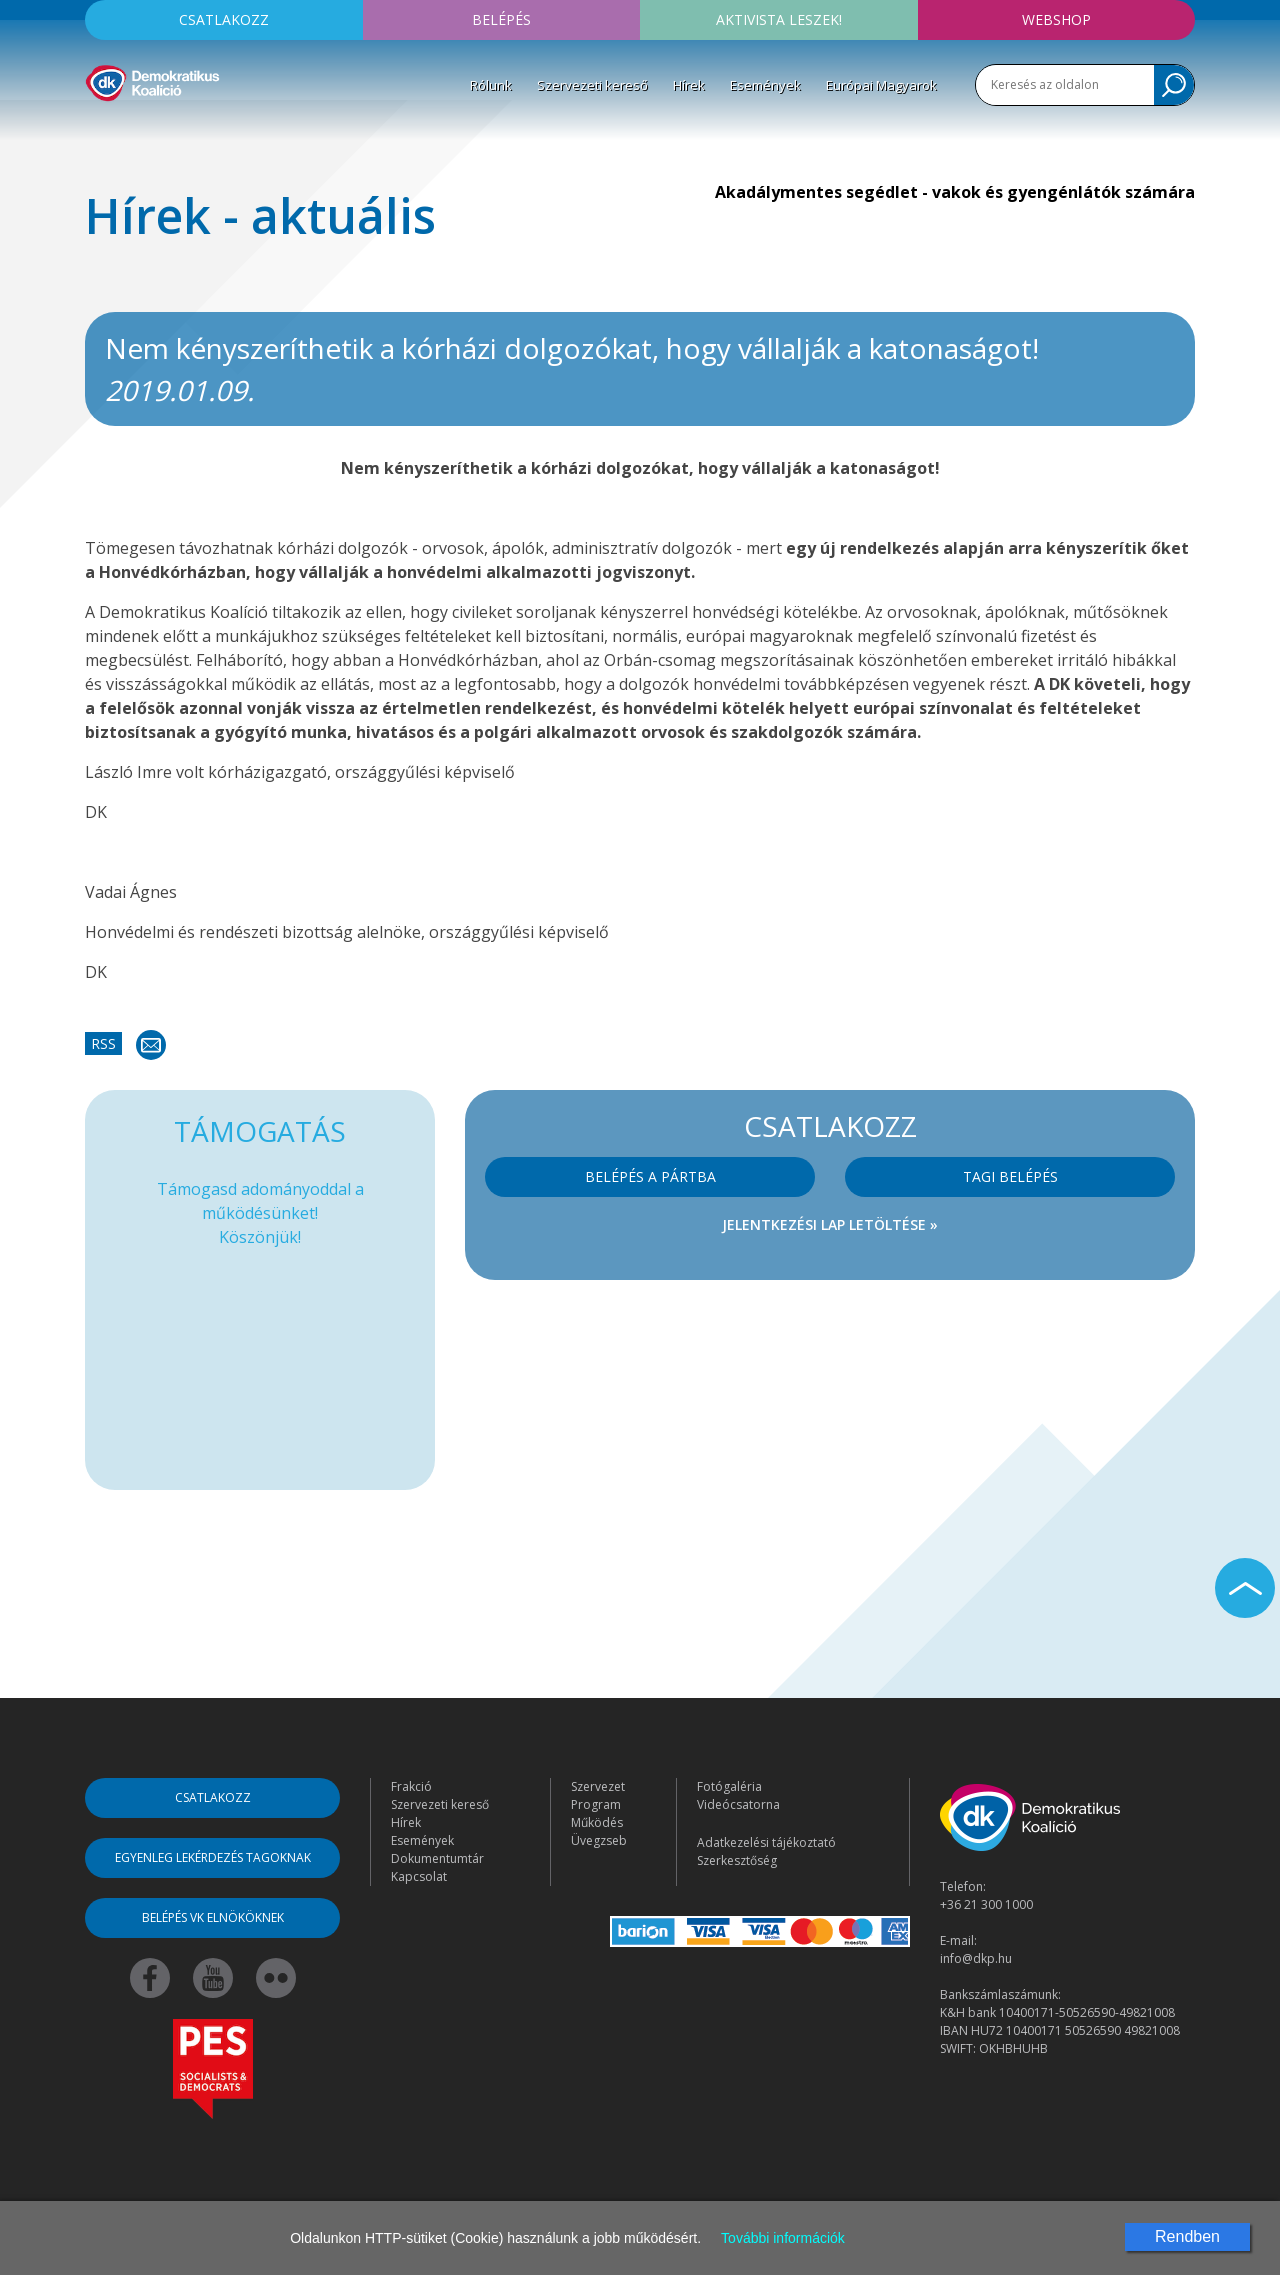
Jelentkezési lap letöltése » (830, 1224)
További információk (783, 2238)
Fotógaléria (729, 1786)
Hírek (689, 85)
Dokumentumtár (437, 1858)
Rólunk (491, 85)
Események (765, 85)
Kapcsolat (419, 1876)
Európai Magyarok (881, 85)
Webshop (1056, 19)
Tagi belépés (1010, 1176)
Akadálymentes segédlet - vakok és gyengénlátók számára (955, 192)
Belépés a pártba (650, 1176)
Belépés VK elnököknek (213, 1917)
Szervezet (598, 1786)
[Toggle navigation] (98, 131)
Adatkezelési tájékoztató (766, 1842)
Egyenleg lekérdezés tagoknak (213, 1857)
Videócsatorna (738, 1804)
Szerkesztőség (737, 1860)
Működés (597, 1822)
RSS (103, 1043)
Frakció (411, 1786)
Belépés (501, 19)
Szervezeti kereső (592, 85)
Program (596, 1804)
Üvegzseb (599, 1840)
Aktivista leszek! (779, 19)
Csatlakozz (224, 19)
